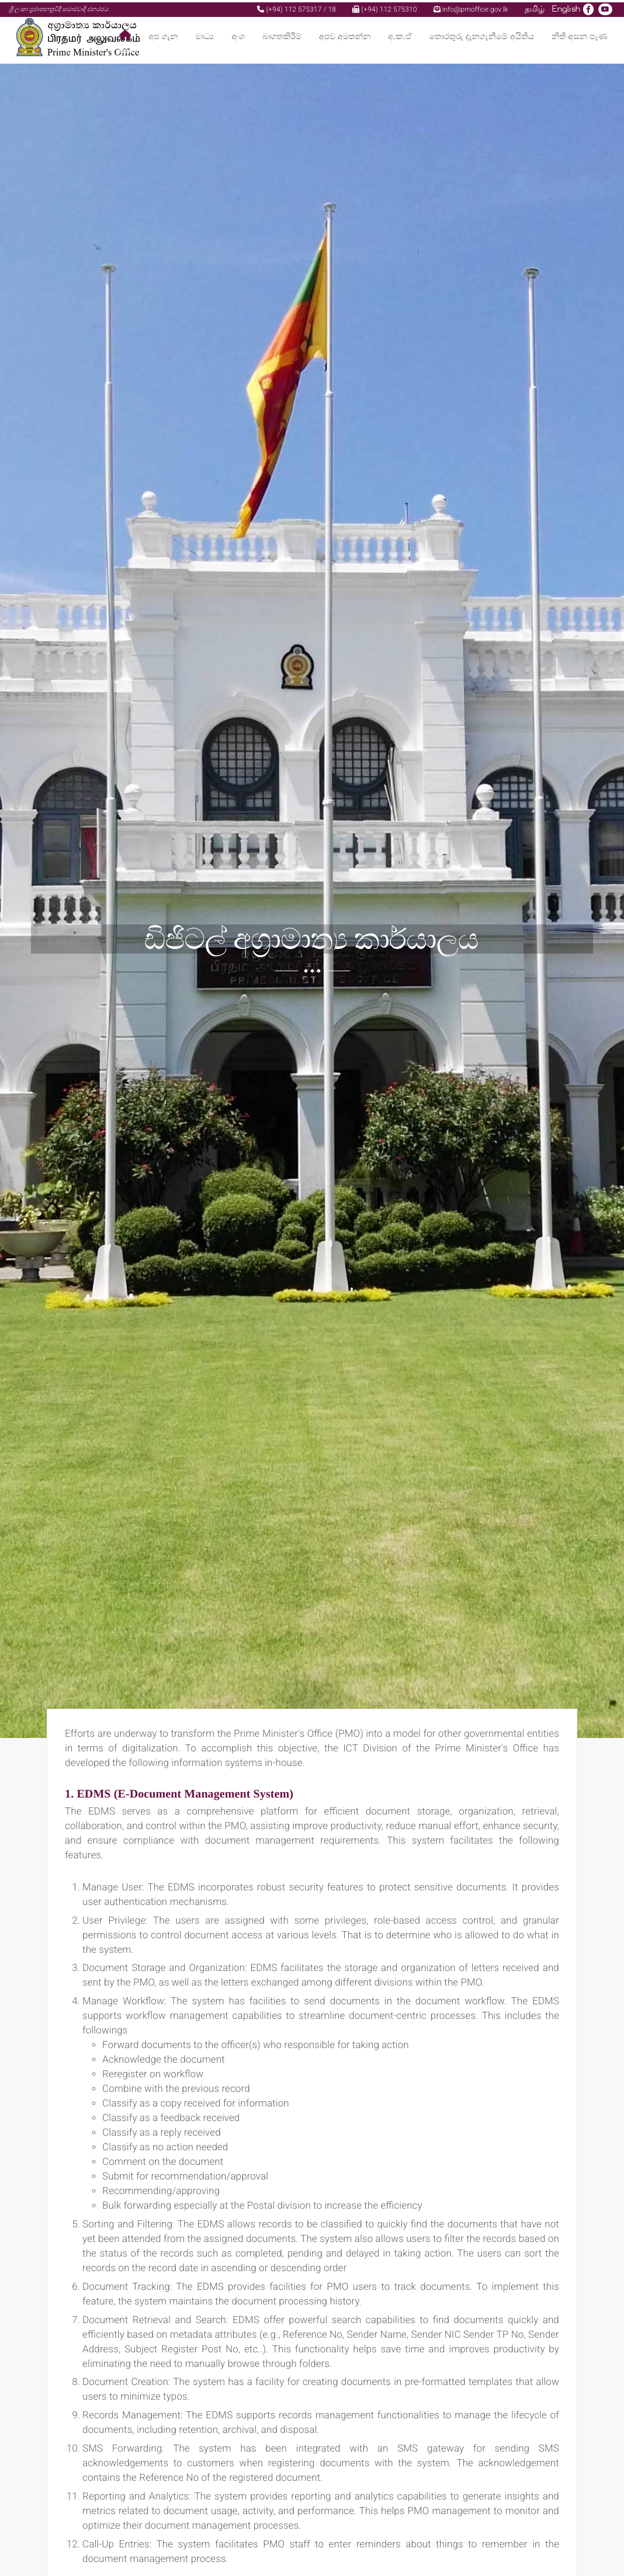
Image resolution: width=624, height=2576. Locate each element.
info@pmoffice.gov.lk (471, 7)
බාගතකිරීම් (281, 34)
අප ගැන (163, 34)
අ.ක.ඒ (399, 34)
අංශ (237, 34)
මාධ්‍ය (204, 34)
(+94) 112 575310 (384, 7)
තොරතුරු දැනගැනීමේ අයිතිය (481, 34)
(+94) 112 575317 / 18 (296, 7)
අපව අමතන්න (344, 34)
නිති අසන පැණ (579, 34)
